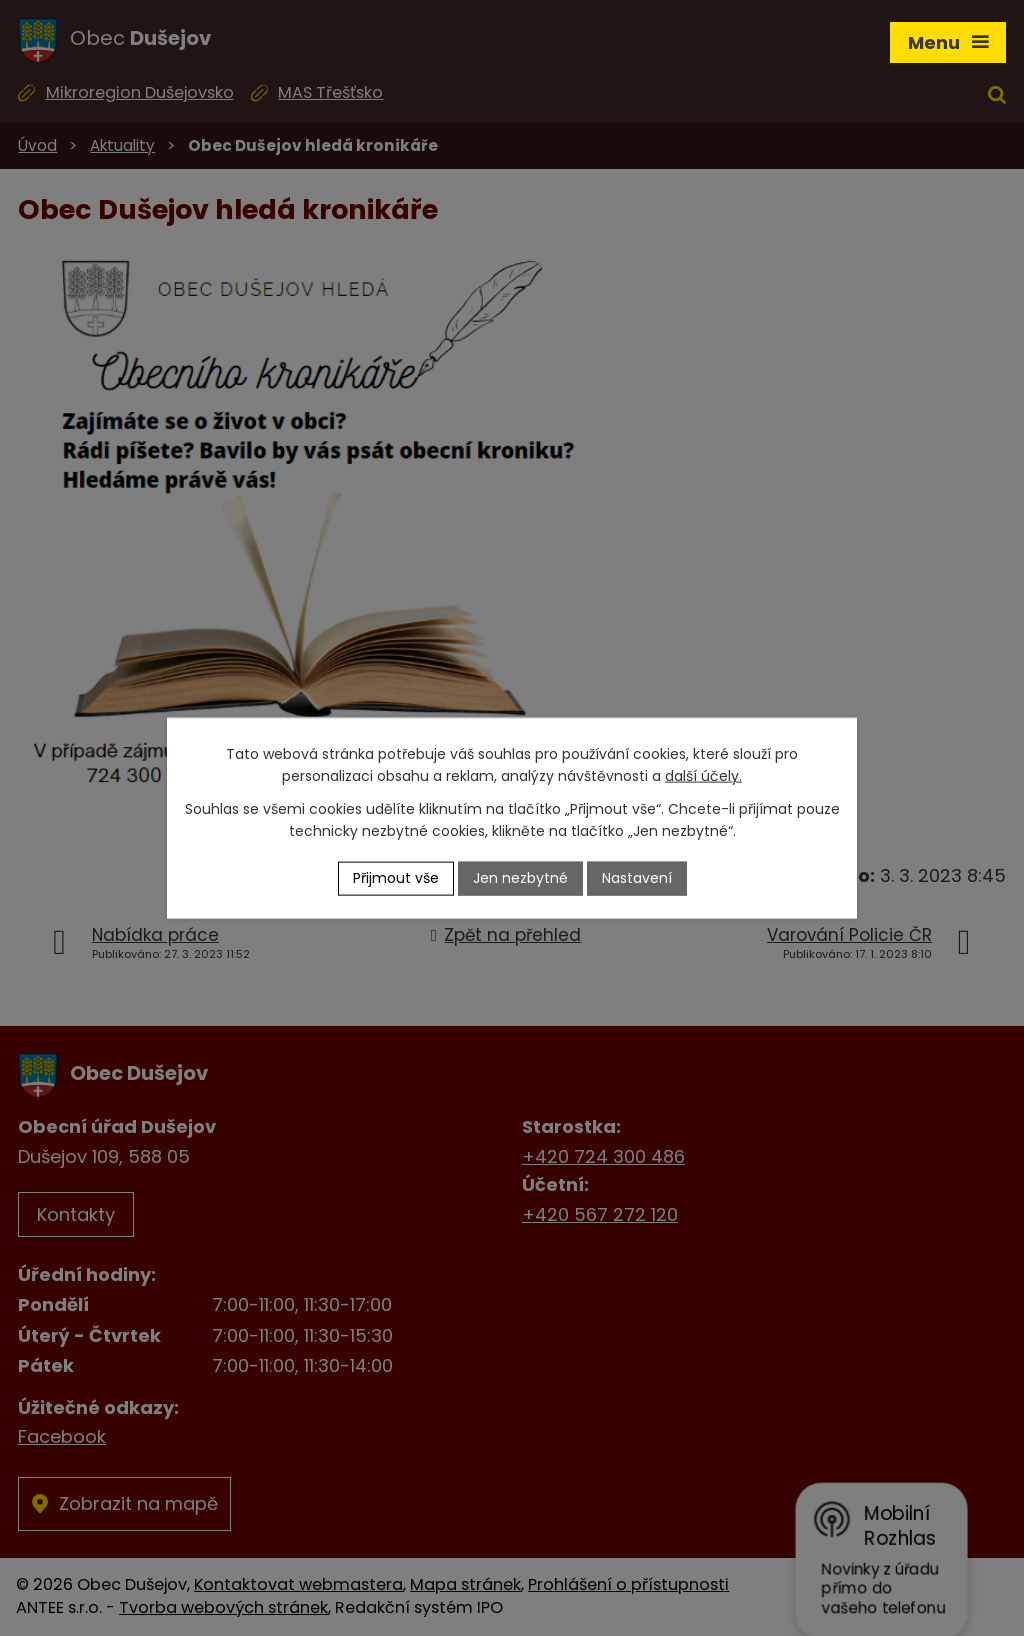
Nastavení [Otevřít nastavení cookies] (637, 878)
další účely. (703, 776)
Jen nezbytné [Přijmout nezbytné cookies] (520, 878)
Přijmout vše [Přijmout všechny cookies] (396, 878)
